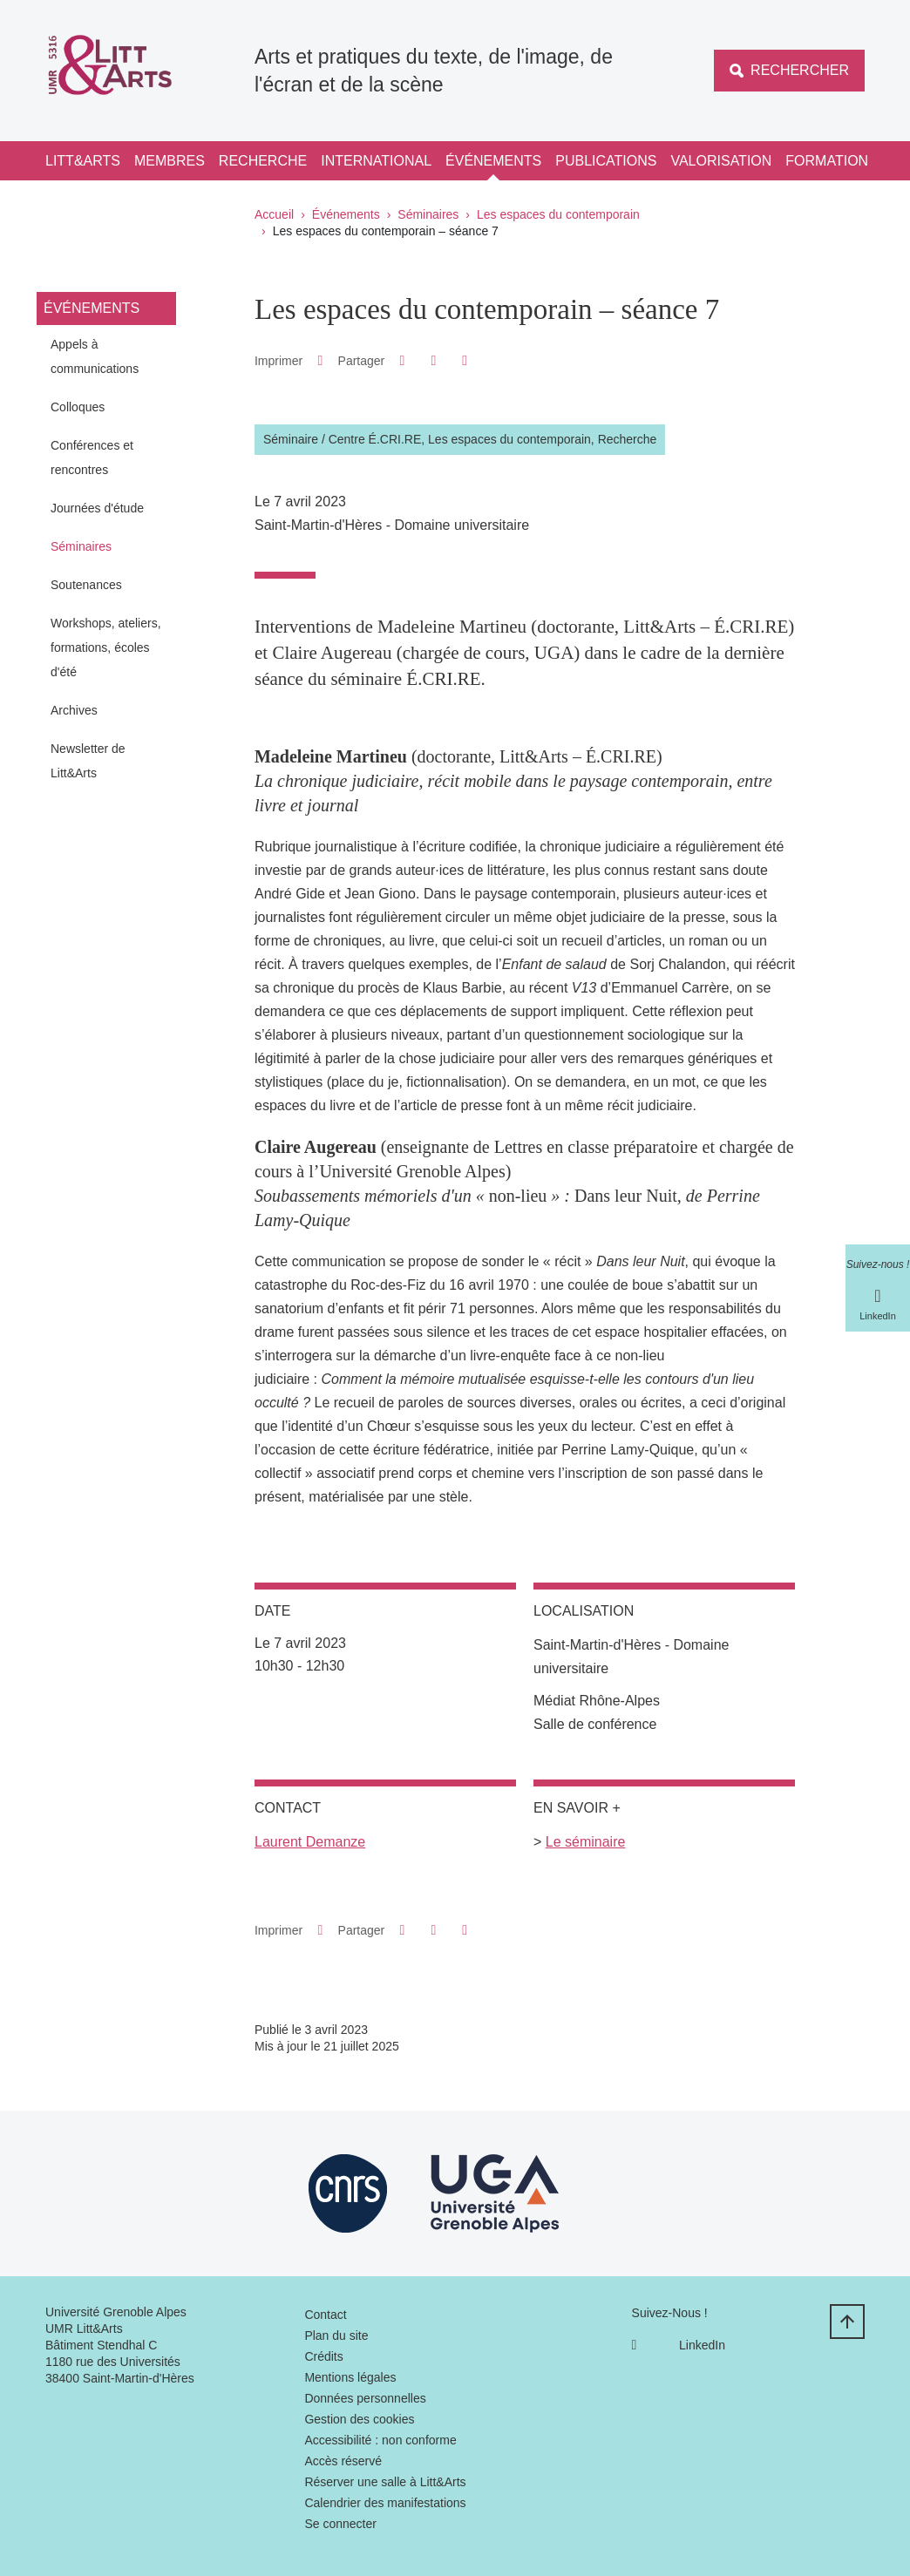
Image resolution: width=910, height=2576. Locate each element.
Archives (74, 710)
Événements (493, 160)
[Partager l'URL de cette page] (465, 360)
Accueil (274, 214)
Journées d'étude (97, 508)
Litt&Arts (82, 160)
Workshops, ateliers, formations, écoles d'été (106, 647)
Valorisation (720, 160)
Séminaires (427, 214)
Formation (826, 160)
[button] (402, 360)
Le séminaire (586, 1841)
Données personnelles (364, 2398)
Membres (169, 160)
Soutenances (86, 585)
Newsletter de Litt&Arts (88, 761)
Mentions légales (350, 2377)
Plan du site (336, 2335)
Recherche (263, 160)
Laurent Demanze (310, 1841)
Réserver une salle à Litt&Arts (384, 2482)
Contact (325, 2315)
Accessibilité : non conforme (380, 2440)
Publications (605, 160)
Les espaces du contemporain (558, 214)
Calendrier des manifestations (384, 2503)
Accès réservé (343, 2461)
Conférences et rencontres (92, 457)
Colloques (78, 407)
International (376, 160)
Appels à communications (95, 356)
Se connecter (340, 2524)
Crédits (323, 2356)
